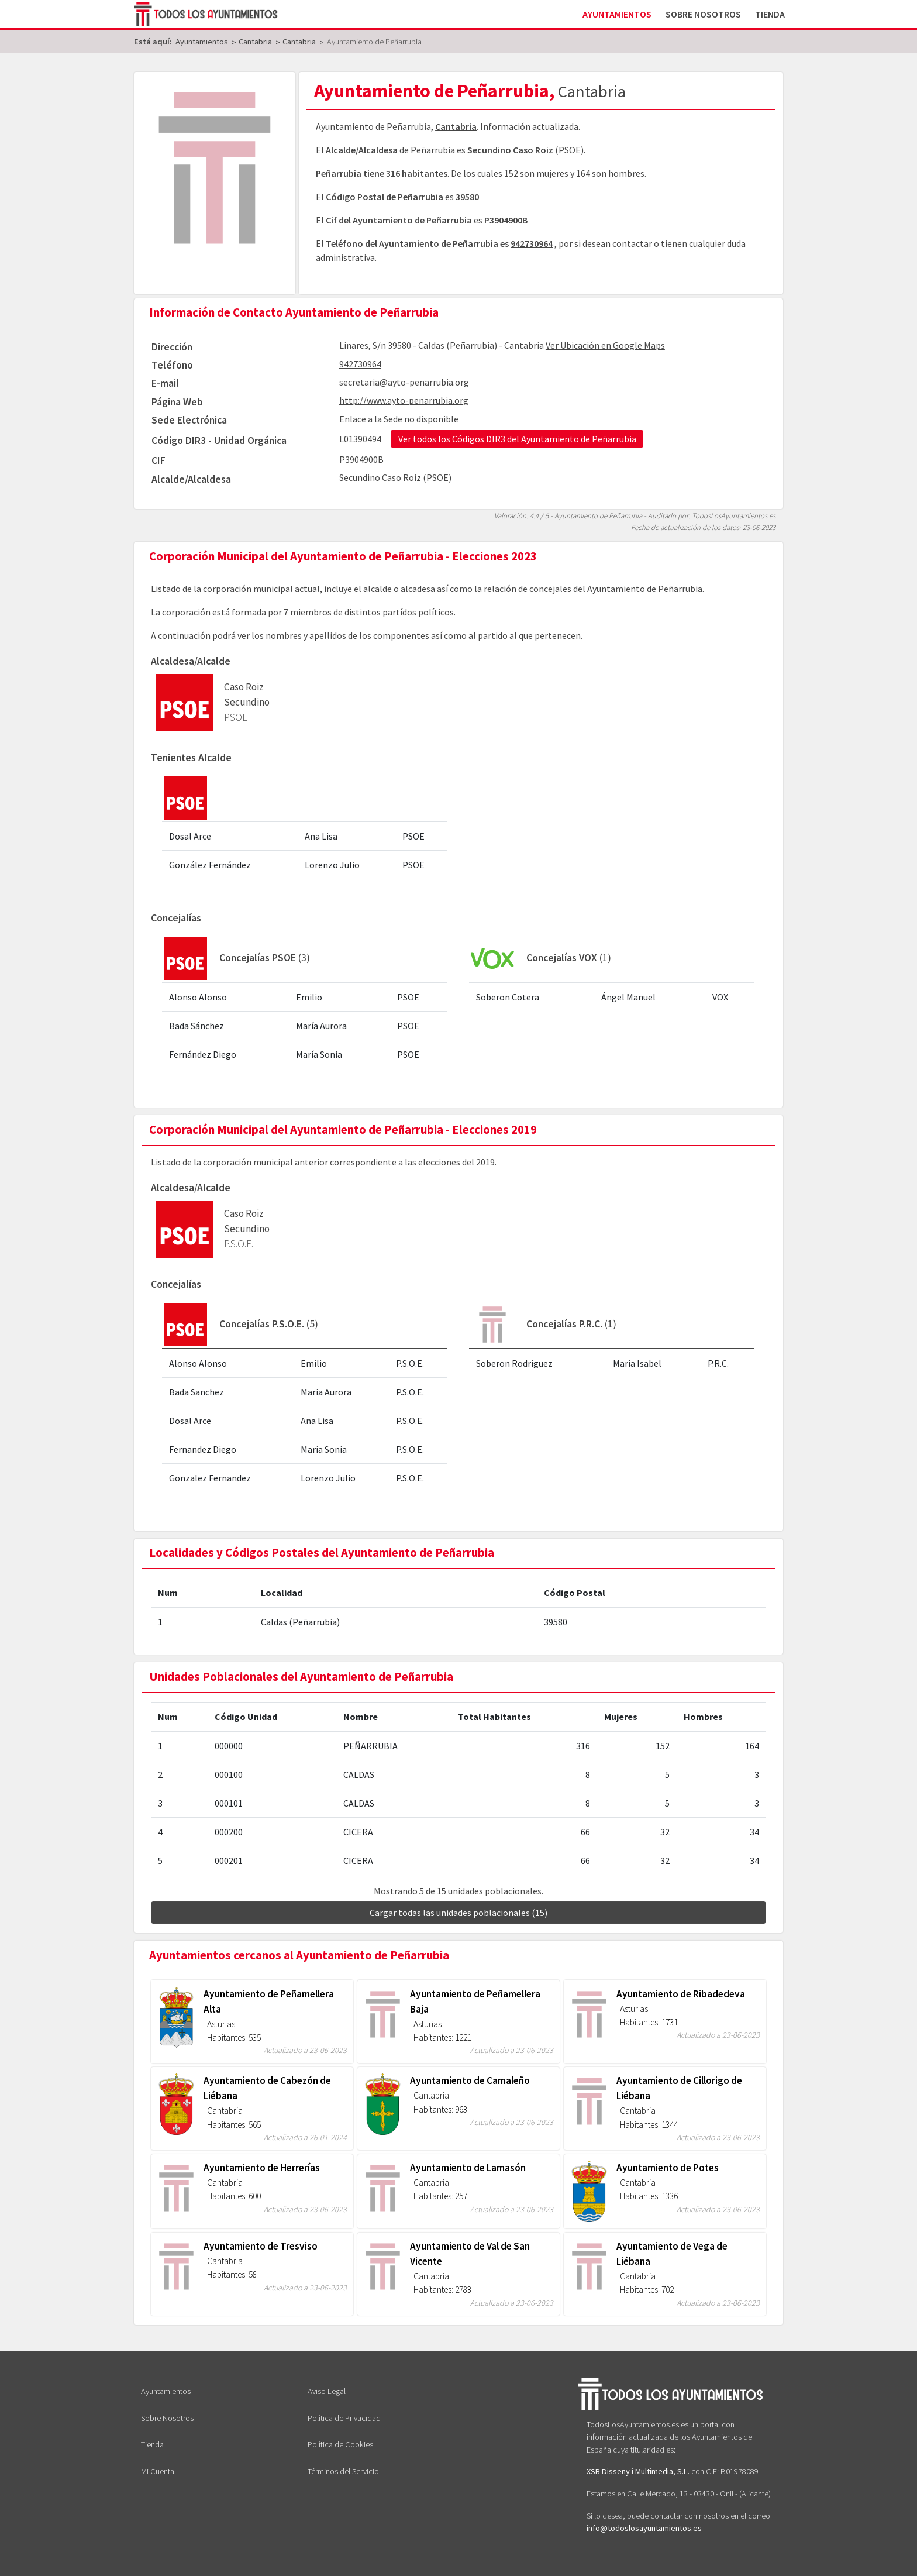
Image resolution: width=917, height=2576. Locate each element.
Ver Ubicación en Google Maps (605, 345)
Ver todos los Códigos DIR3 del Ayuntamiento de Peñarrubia (517, 439)
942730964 (532, 243)
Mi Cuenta (157, 2471)
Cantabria (456, 126)
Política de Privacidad (344, 2418)
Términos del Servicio (343, 2471)
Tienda (770, 14)
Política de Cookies (340, 2444)
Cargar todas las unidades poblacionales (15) (458, 1912)
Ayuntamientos (616, 14)
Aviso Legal (327, 2391)
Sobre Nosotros (703, 14)
